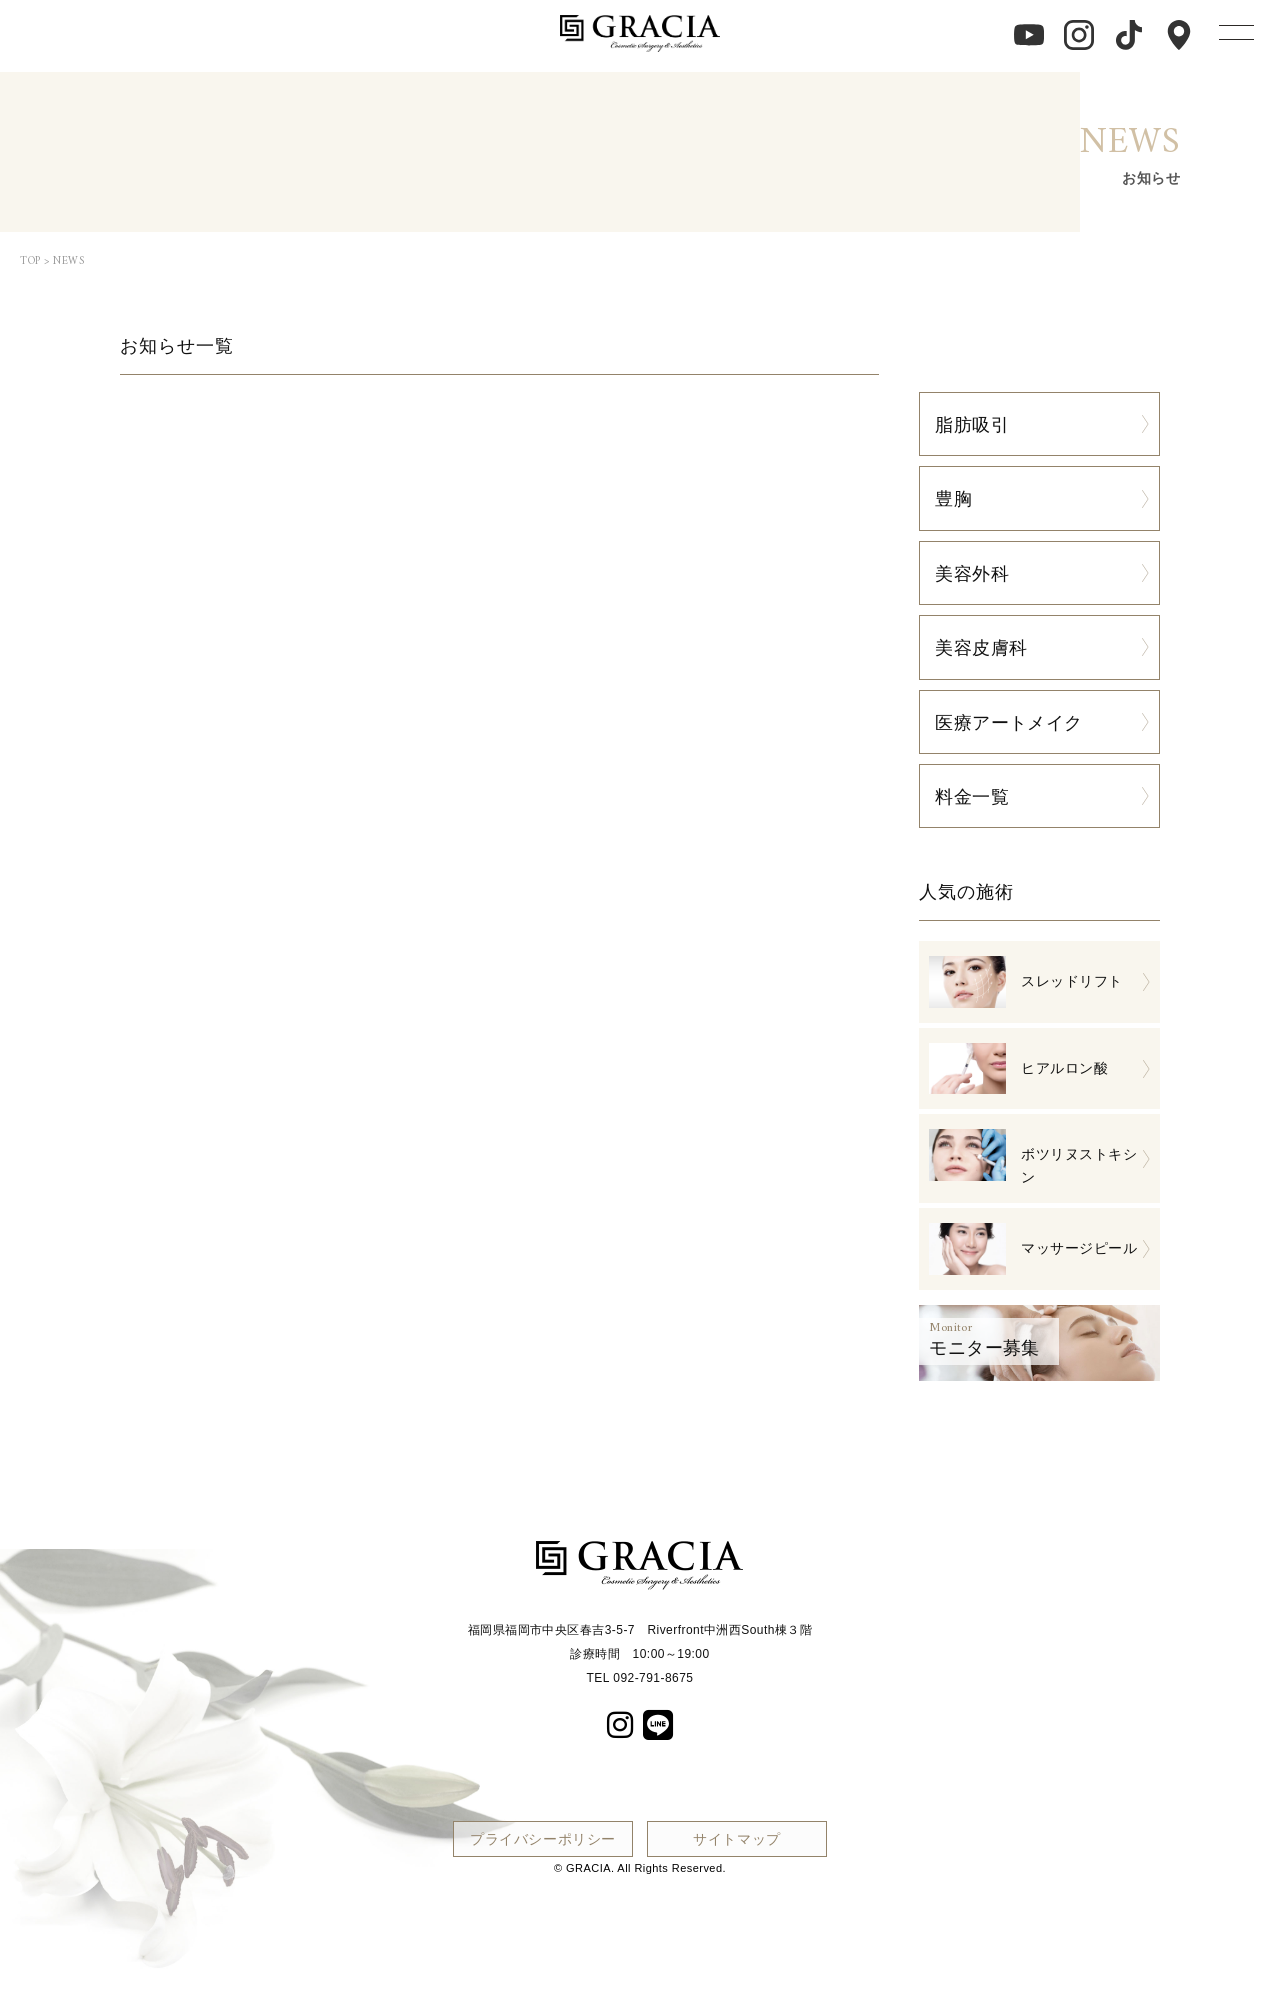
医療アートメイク (1009, 722)
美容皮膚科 (981, 647)
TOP (30, 261)
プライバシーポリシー (543, 1838)
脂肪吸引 (972, 424)
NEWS (68, 261)
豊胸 (953, 498)
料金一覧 (972, 796)
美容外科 (972, 573)
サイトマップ (737, 1838)
